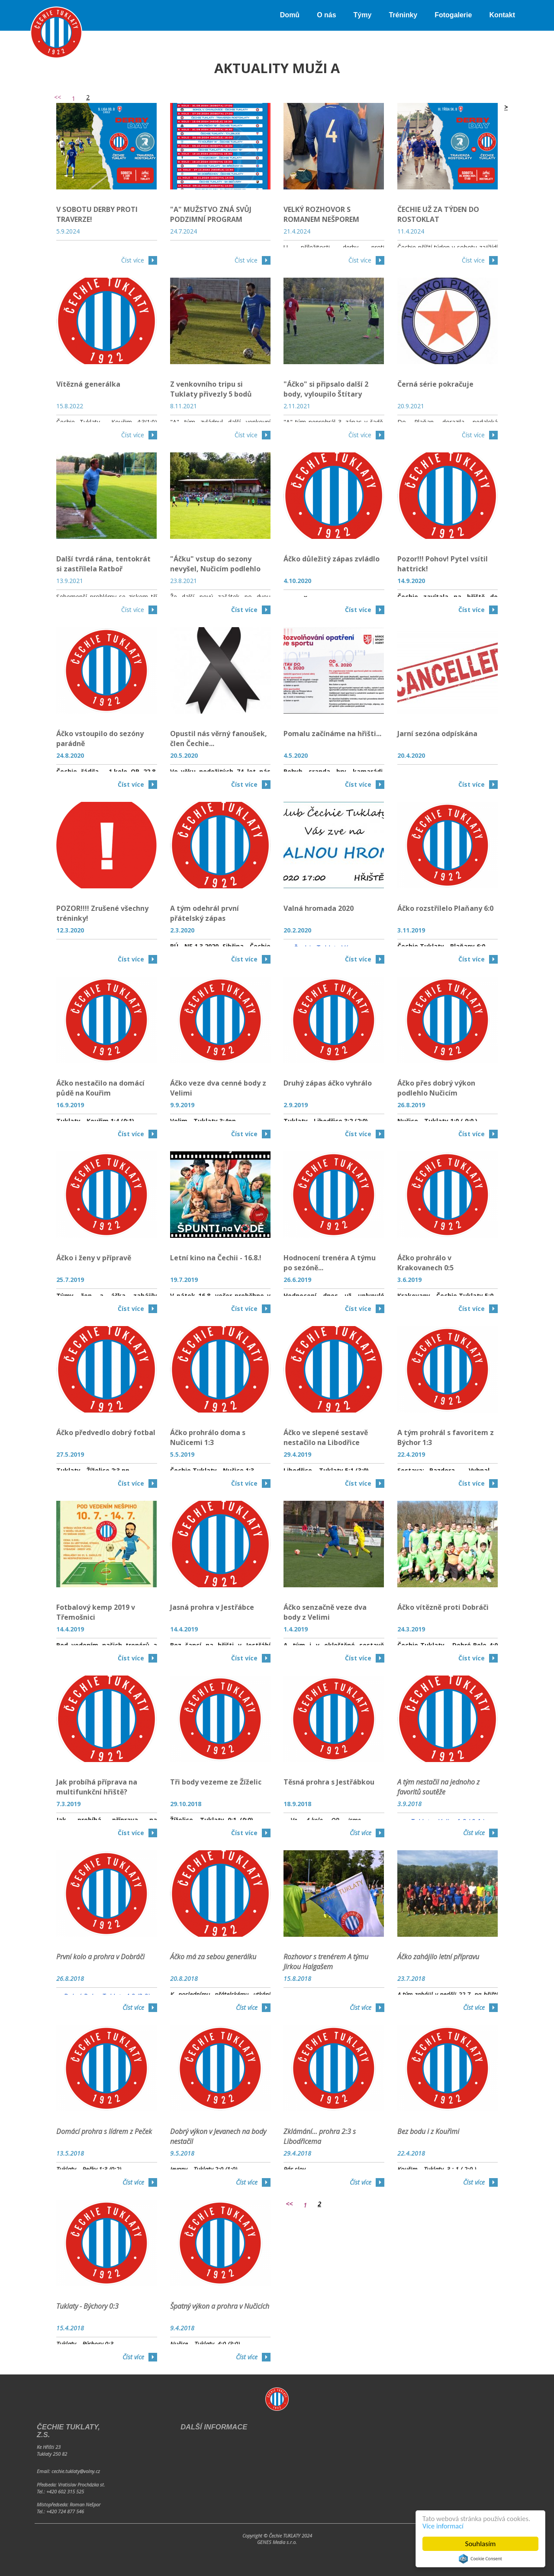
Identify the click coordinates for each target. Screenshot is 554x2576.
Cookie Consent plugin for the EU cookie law (480, 2558)
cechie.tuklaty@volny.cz (76, 2471)
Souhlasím (480, 2543)
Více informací (443, 2525)
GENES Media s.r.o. (277, 2542)
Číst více (132, 260)
